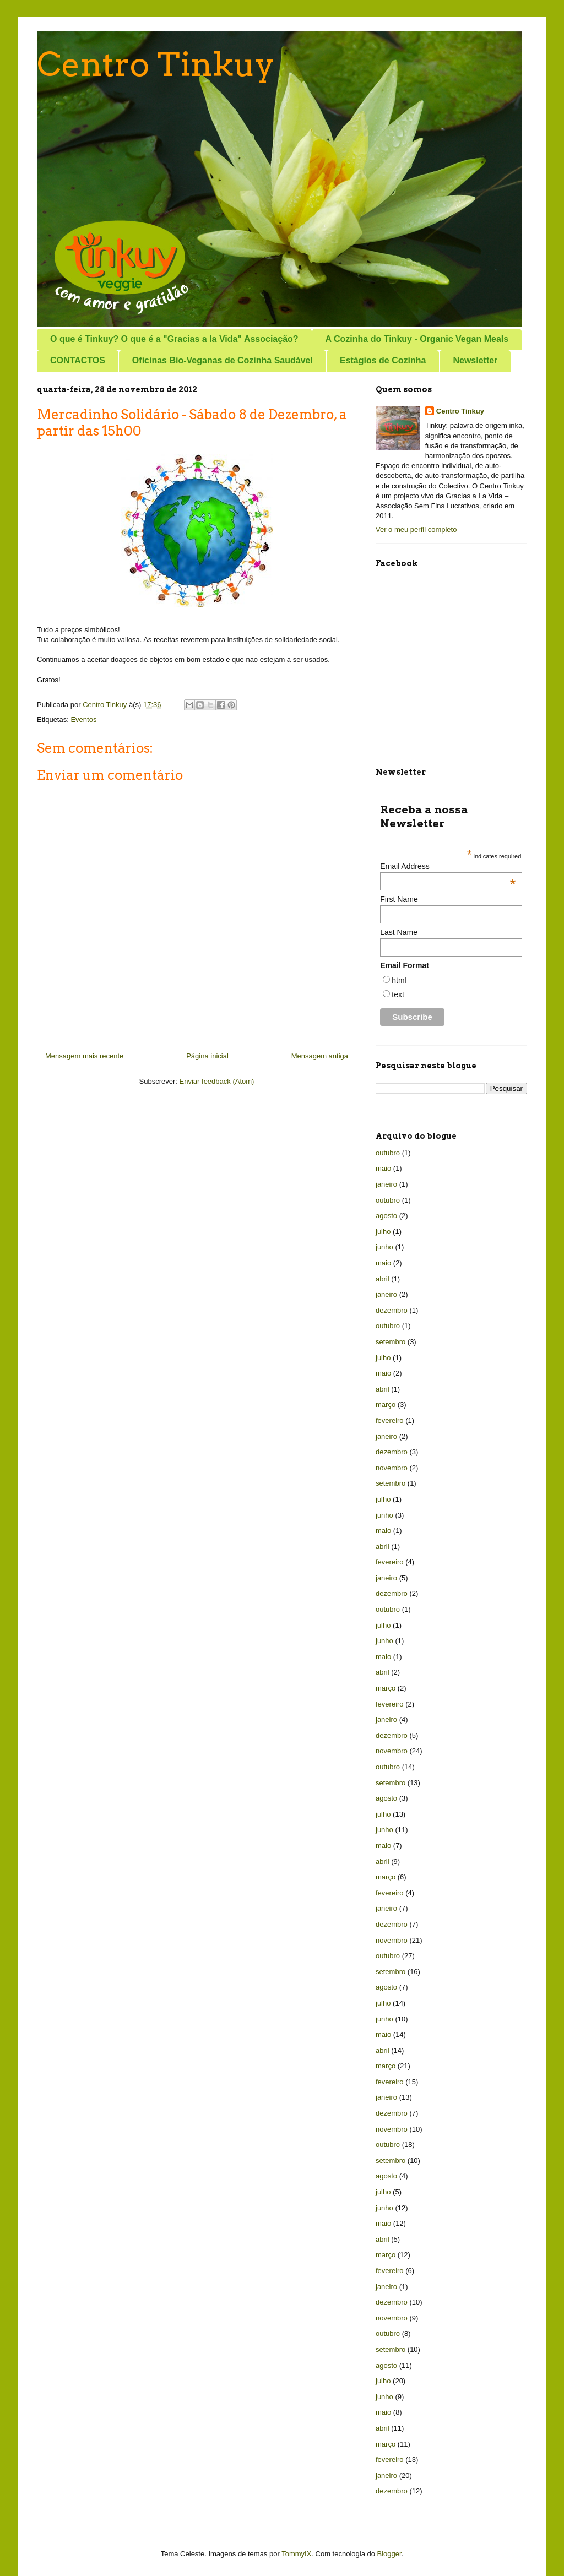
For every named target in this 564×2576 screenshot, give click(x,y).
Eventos (83, 719)
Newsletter (475, 360)
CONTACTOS (77, 360)
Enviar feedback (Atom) (217, 1081)
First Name (398, 899)
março (385, 1404)
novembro (392, 1468)
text (398, 994)
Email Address (448, 866)
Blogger (389, 2554)
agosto (386, 1215)
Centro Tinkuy (156, 64)
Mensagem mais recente (84, 1056)
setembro (390, 1342)
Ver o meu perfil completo (416, 529)
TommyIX (296, 2554)
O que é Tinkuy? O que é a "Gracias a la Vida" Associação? (174, 339)
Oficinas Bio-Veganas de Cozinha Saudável (222, 360)
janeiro (386, 1184)
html (399, 980)
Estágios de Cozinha (383, 360)
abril (382, 1279)
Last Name (398, 932)
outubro (388, 1153)
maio (383, 1168)
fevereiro (390, 1420)
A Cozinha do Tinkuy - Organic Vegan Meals (417, 339)
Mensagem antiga (319, 1056)
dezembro (392, 1310)
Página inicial (207, 1056)
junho (384, 1247)
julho (383, 1231)
